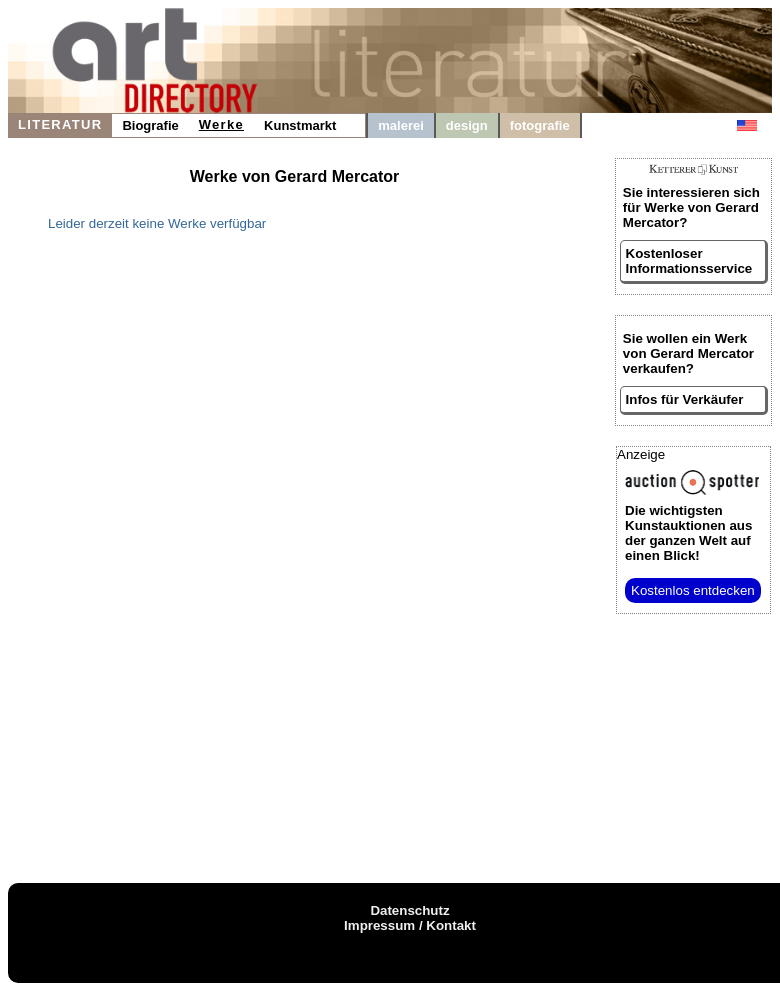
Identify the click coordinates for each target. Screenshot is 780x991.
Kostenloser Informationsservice (689, 261)
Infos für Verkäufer (685, 399)
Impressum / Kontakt (410, 925)
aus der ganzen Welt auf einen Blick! (688, 533)
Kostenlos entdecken (693, 590)
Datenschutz (409, 910)
